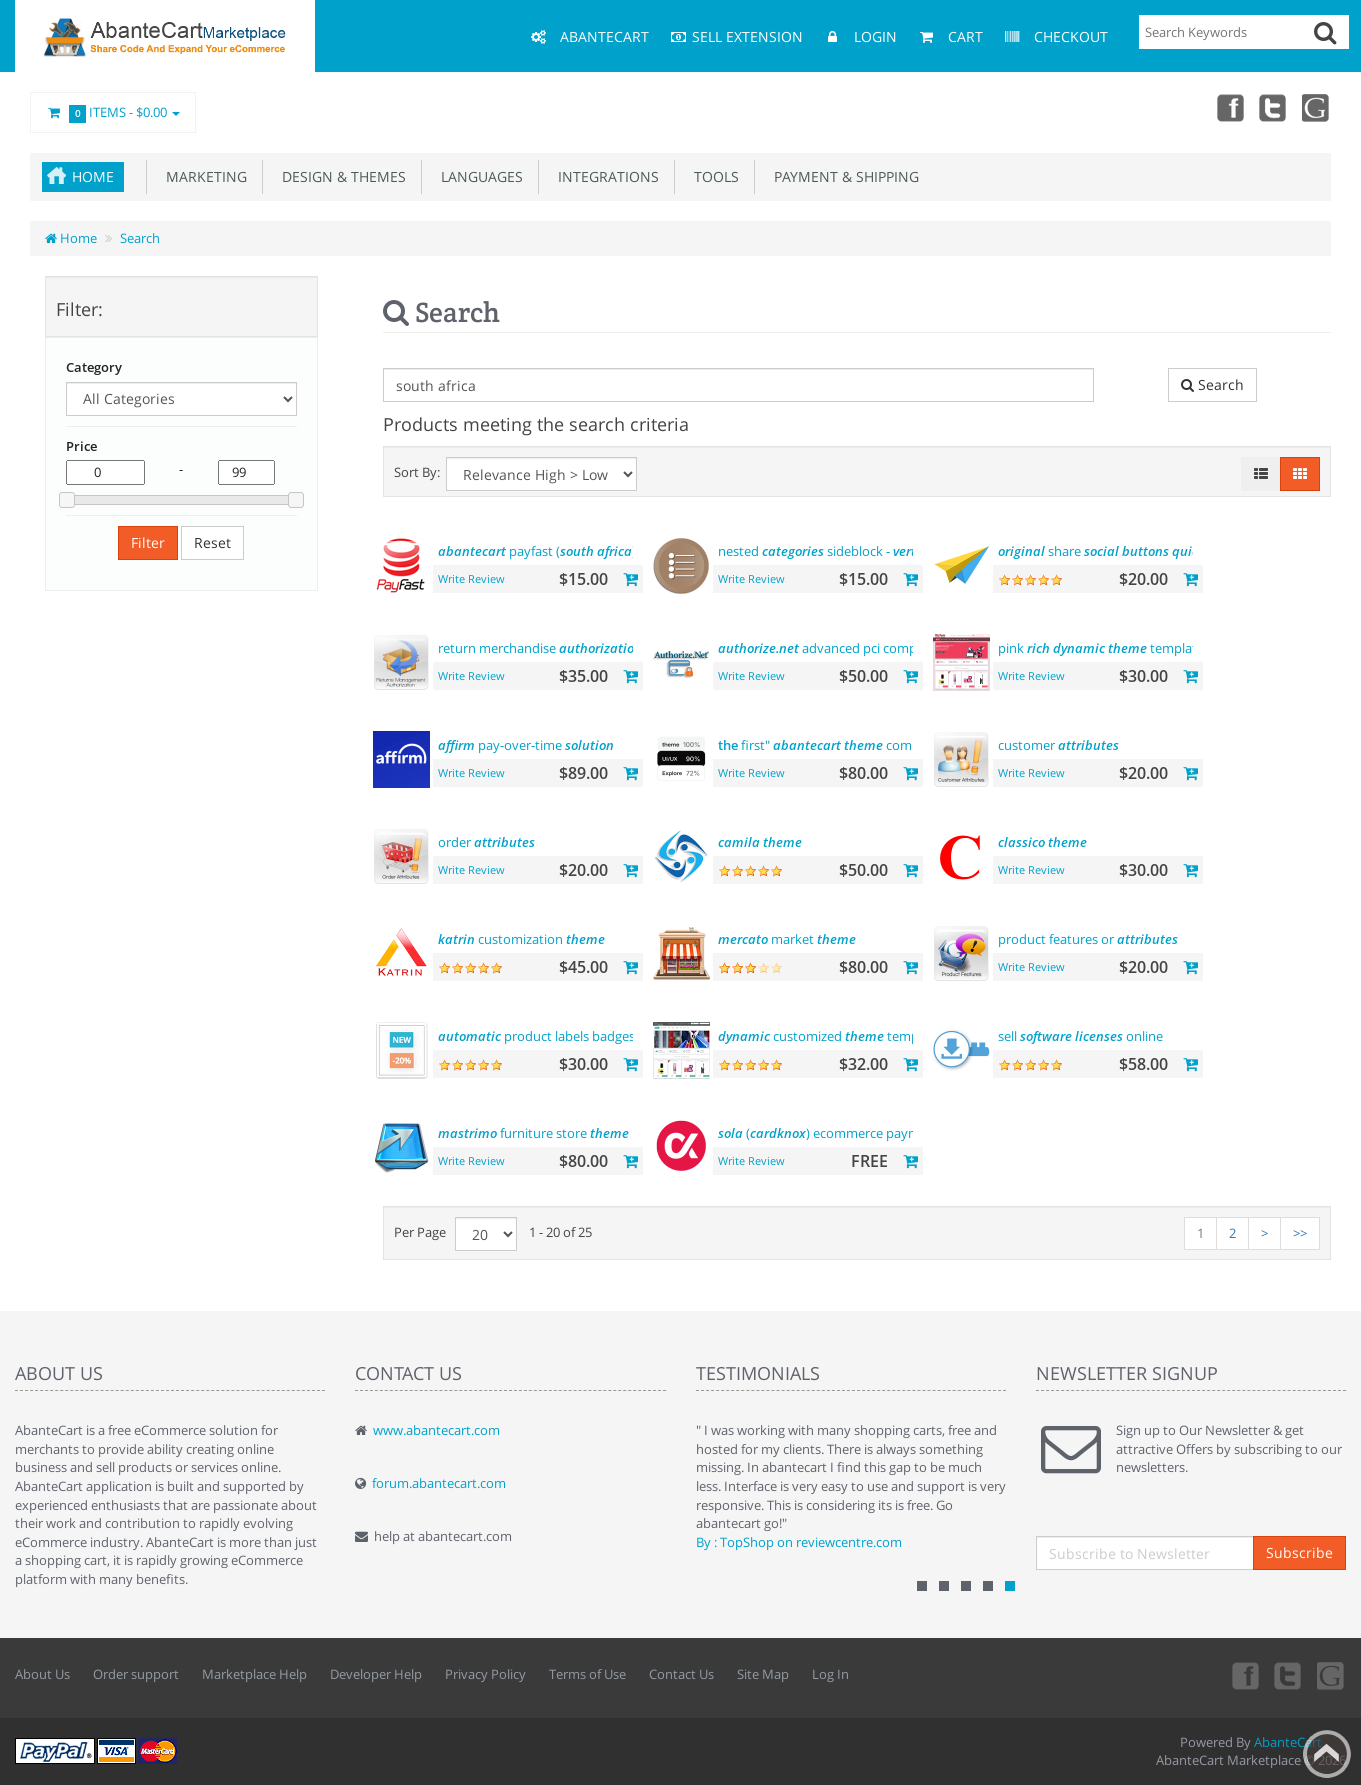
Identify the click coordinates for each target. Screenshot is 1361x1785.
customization (521, 939)
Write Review (471, 578)
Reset (212, 542)
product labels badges (536, 1036)
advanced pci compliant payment (859, 648)
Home (93, 176)
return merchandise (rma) (557, 648)
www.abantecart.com (436, 1430)
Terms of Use (587, 1674)
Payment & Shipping (842, 176)
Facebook (1229, 107)
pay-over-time (526, 745)
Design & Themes (340, 176)
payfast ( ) (537, 551)
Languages (478, 176)
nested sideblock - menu (865, 551)
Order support (136, 1674)
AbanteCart (1288, 1742)
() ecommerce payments (832, 1133)
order (486, 842)
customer (1058, 745)
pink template (1101, 648)
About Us (42, 1674)
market (787, 939)
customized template (829, 1036)
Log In (830, 1674)
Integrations (604, 176)
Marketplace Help (254, 1674)
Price (81, 446)
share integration (1136, 551)
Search (140, 238)
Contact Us (681, 1674)
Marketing (202, 176)
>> (1300, 1233)
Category (94, 367)
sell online (1080, 1036)
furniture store (533, 1133)
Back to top (1327, 1754)
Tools (712, 176)
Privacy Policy (485, 1674)
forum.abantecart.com (439, 1483)
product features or (1088, 939)
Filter (148, 542)
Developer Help (376, 1674)
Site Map (763, 1674)
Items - (113, 113)
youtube (1317, 107)
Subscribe (1299, 1552)
